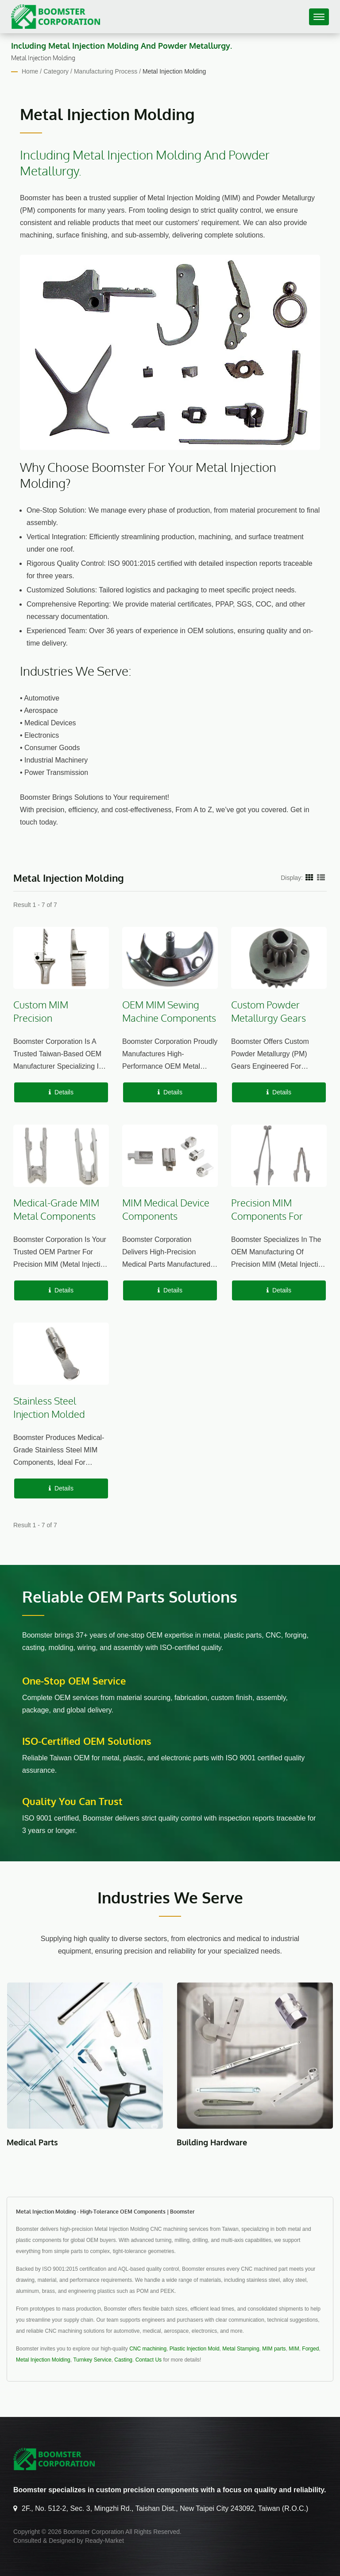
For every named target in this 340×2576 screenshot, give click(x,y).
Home (30, 71)
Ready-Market (104, 2540)
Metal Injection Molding (174, 71)
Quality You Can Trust (72, 1801)
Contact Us (148, 2360)
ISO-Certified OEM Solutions (86, 1741)
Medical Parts (32, 2142)
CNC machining (147, 2349)
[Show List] (321, 877)
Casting (123, 2360)
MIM (294, 2349)
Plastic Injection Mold (195, 2349)
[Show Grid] (309, 877)
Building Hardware (212, 2142)
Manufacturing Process (105, 71)
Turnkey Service (92, 2360)
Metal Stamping (240, 2349)
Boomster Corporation (93, 2531)
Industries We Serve (170, 1897)
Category (56, 71)
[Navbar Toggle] (319, 16)
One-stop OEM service (74, 1680)
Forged (310, 2349)
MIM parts (274, 2349)
